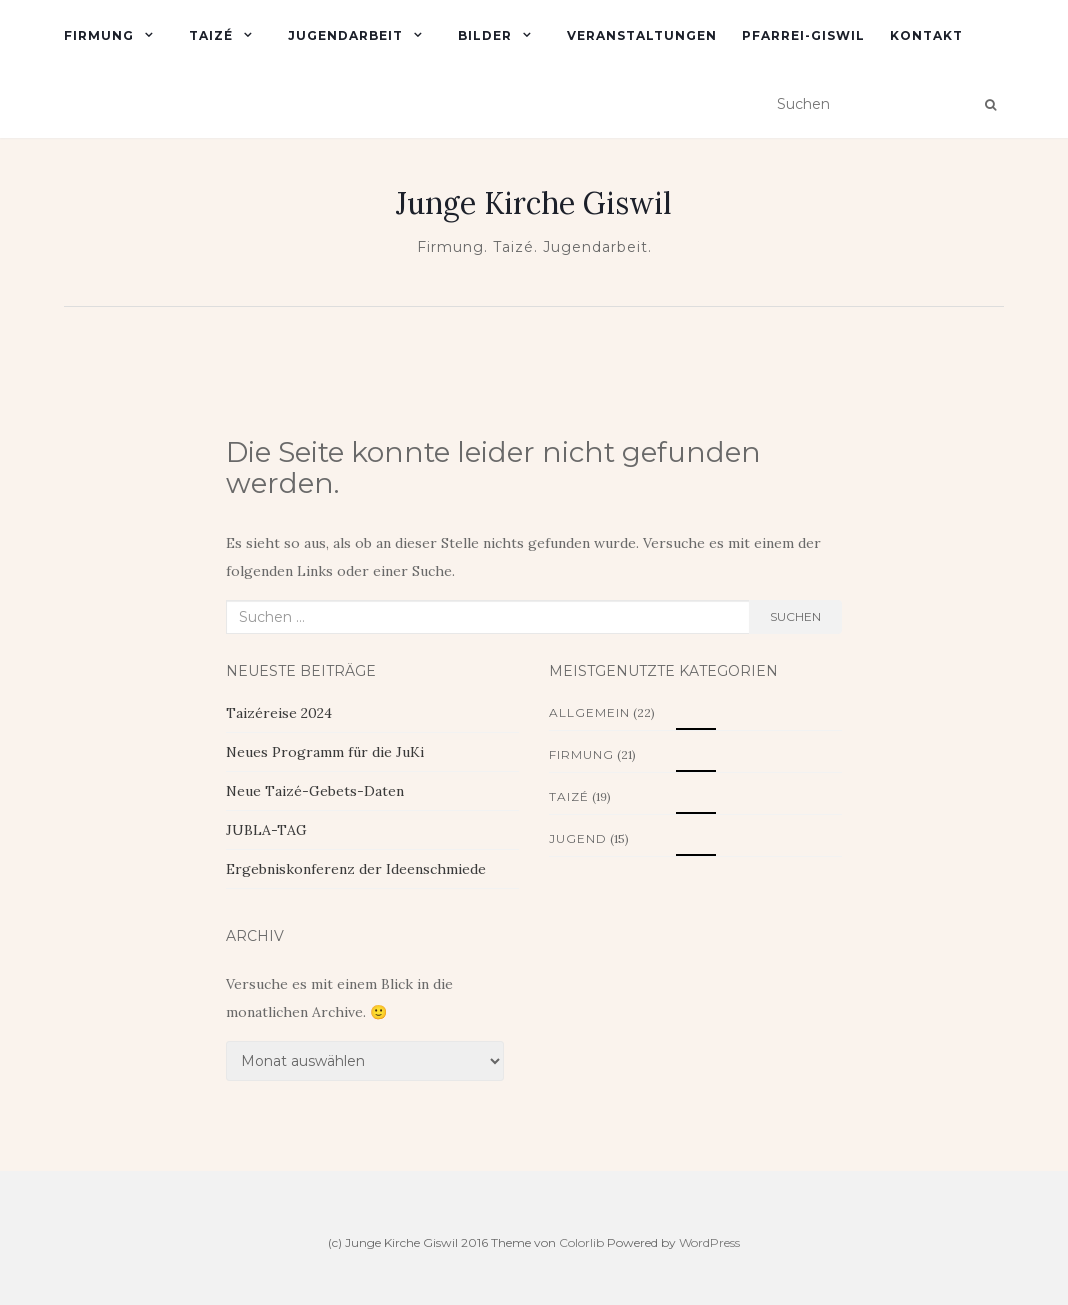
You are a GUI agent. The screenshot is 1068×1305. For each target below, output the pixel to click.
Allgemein (589, 712)
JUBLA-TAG (266, 830)
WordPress (709, 1242)
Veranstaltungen (642, 35)
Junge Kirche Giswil (534, 203)
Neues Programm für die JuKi (325, 752)
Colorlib (581, 1242)
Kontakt (926, 35)
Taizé (211, 35)
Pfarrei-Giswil (803, 35)
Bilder (485, 35)
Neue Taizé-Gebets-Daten (315, 791)
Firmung (99, 35)
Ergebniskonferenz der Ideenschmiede (356, 869)
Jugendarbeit (345, 35)
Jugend (578, 838)
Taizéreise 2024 (279, 713)
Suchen (795, 616)
